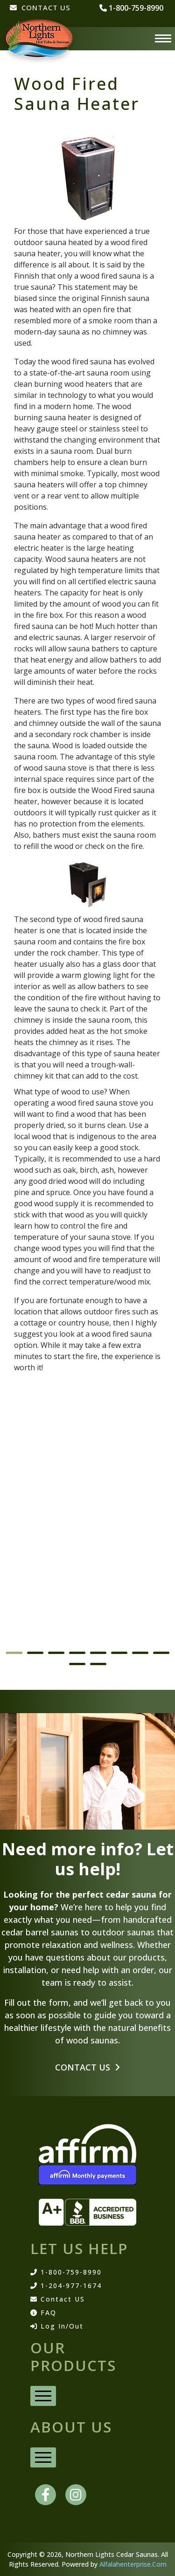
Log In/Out (57, 2326)
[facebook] (45, 2494)
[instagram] (75, 2494)
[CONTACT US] (40, 12)
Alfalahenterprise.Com (133, 2564)
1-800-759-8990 (66, 2272)
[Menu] (163, 38)
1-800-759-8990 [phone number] (131, 8)
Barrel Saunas (39, 1628)
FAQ (43, 2313)
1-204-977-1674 (66, 2285)
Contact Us (87, 2067)
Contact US (57, 2299)
